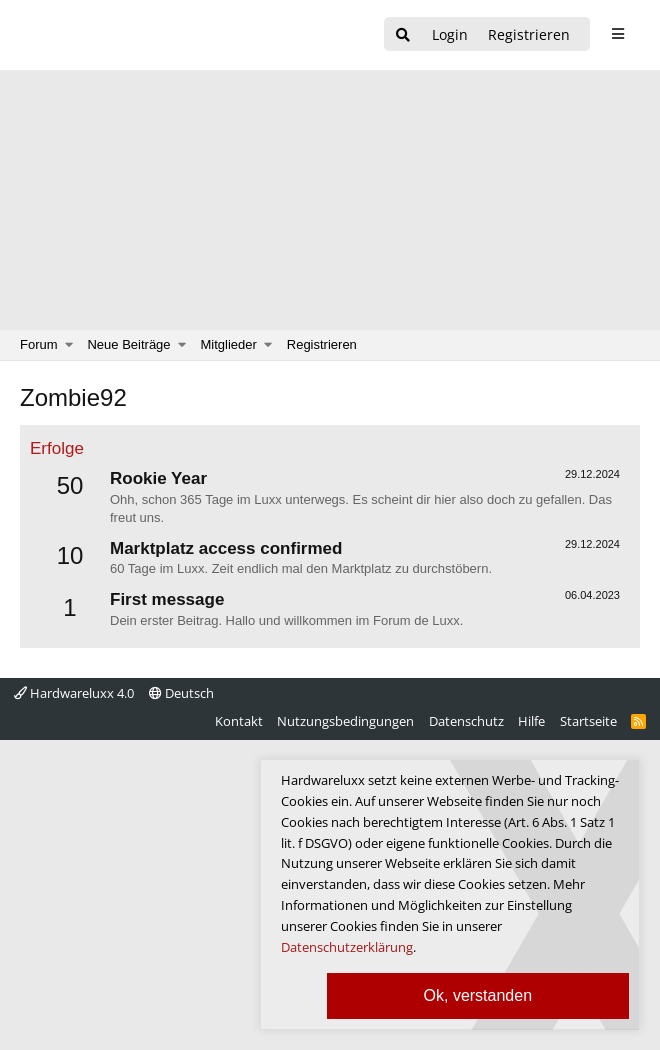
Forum (39, 344)
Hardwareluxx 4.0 (74, 693)
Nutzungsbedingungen (345, 721)
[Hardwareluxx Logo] (121, 35)
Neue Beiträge (128, 344)
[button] (69, 345)
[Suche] (403, 35)
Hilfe (531, 721)
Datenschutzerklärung (347, 947)
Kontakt (239, 721)
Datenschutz (466, 721)
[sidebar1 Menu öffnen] (617, 34)
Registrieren (322, 344)
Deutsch (181, 693)
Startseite (588, 721)
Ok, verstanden (478, 995)
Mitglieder (229, 344)
